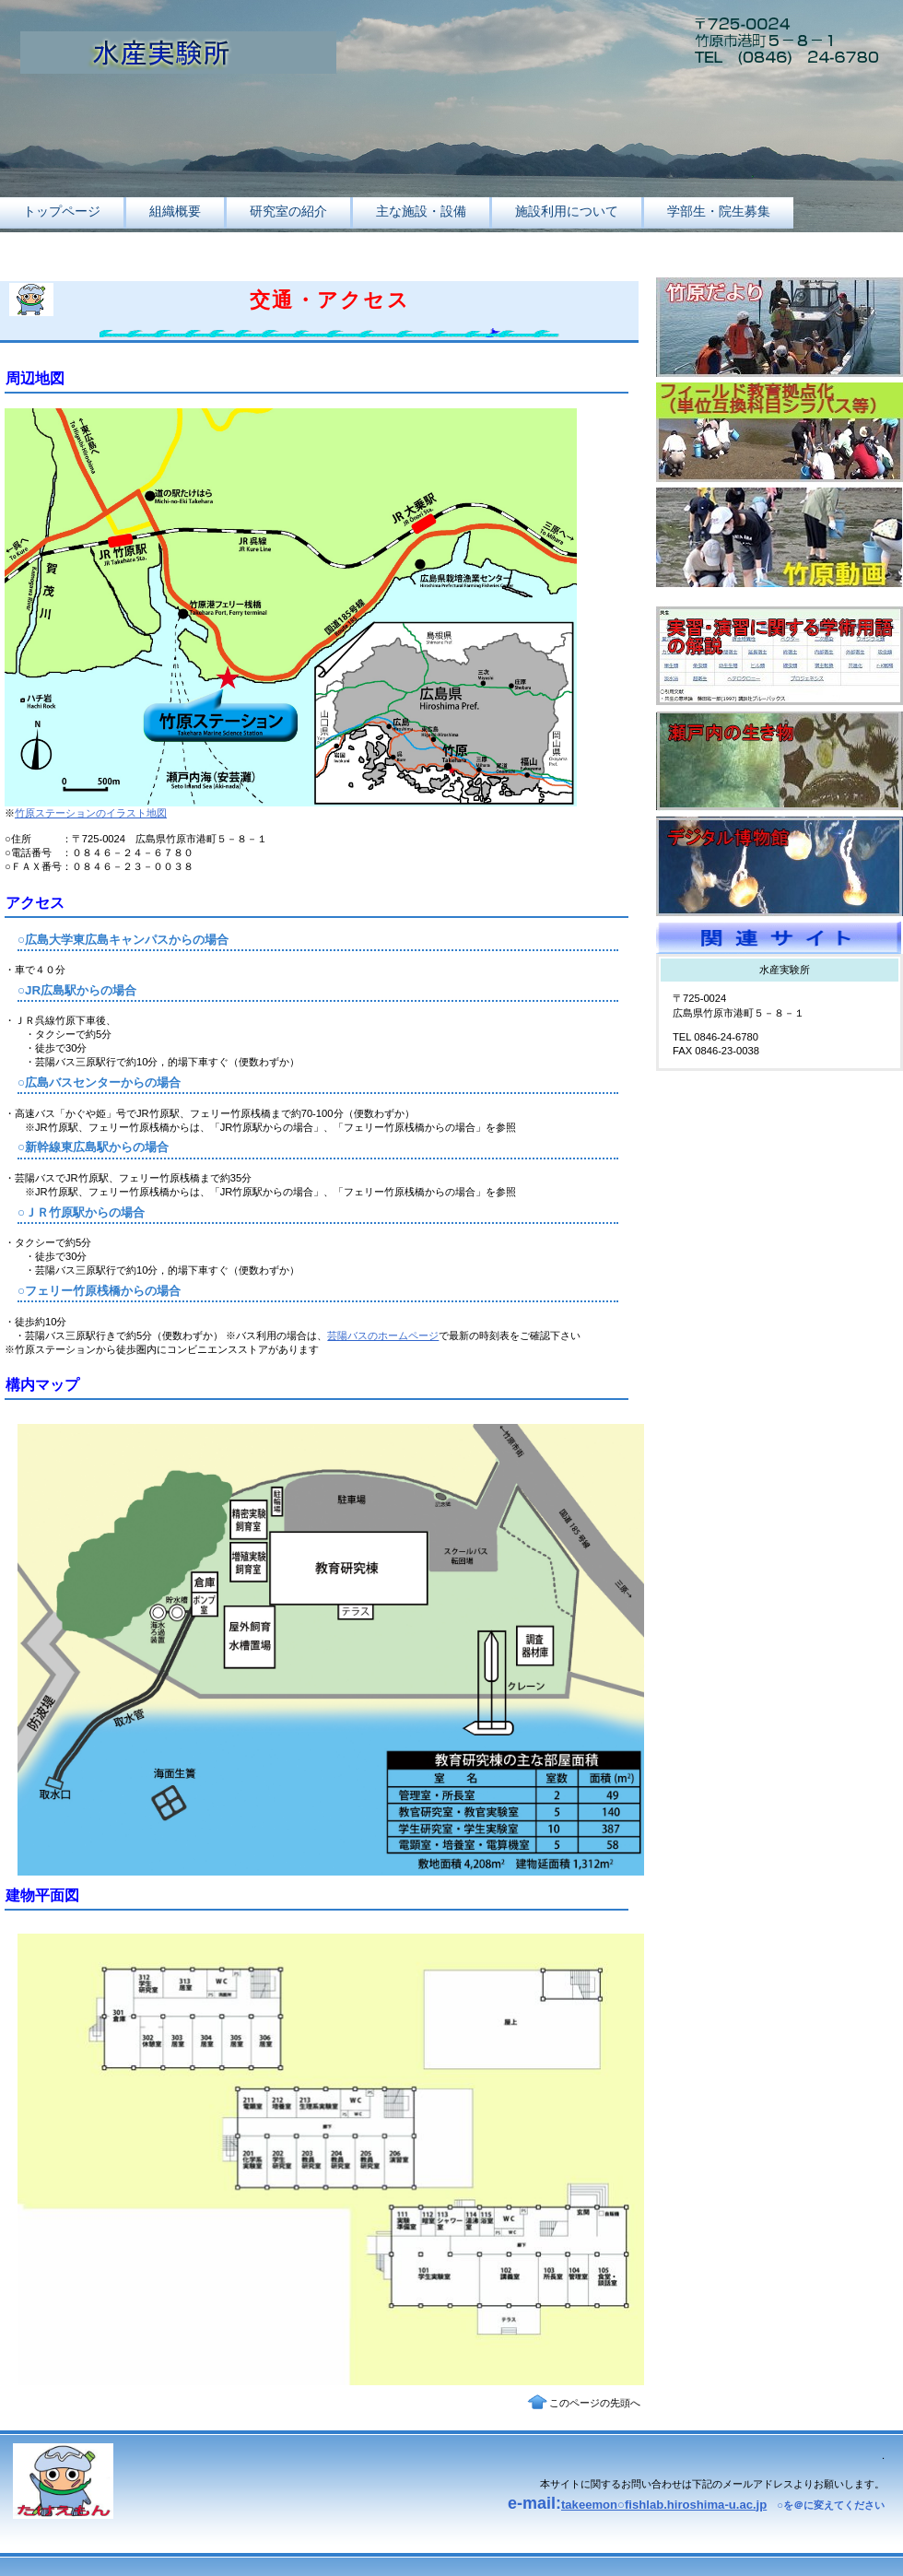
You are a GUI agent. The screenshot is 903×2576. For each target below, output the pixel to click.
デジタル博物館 (779, 866)
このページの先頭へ (594, 2402)
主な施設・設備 (421, 211)
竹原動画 (779, 537)
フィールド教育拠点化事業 (779, 432)
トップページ (61, 211)
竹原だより (779, 327)
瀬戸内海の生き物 (779, 761)
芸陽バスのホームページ (383, 1335)
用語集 (779, 656)
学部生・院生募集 (718, 211)
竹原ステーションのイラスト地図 (91, 812)
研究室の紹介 (288, 211)
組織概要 (175, 211)
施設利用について (566, 211)
